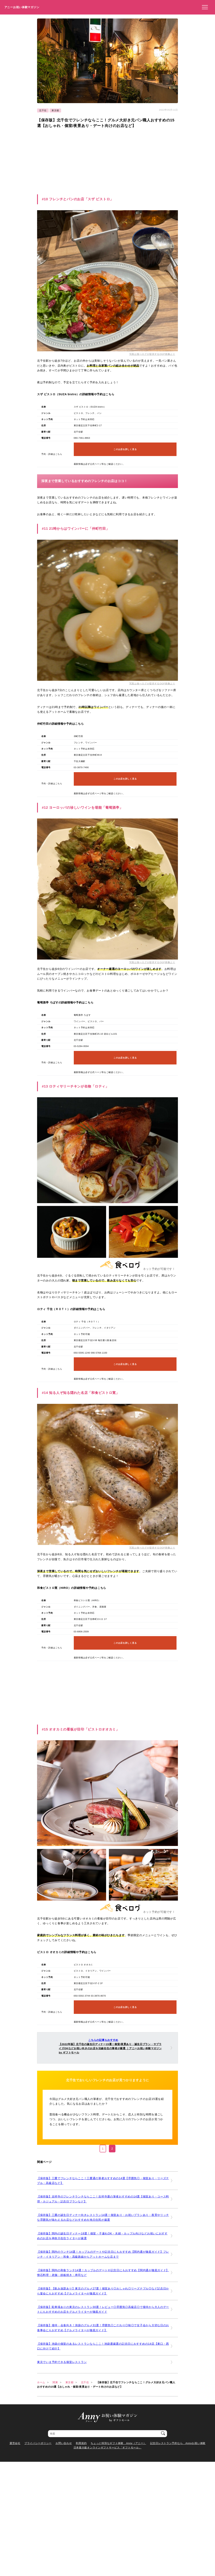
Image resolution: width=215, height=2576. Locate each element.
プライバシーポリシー (38, 2443)
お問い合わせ (64, 2443)
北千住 (43, 110)
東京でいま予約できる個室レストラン (62, 2362)
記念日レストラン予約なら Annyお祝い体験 (177, 2443)
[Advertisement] (70, 160)
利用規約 (81, 2443)
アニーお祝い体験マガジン (21, 7)
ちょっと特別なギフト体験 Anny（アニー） (118, 2443)
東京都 (55, 110)
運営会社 (15, 2443)
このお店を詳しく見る (125, 449)
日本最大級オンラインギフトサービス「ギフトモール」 (108, 2447)
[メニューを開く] (204, 7)
